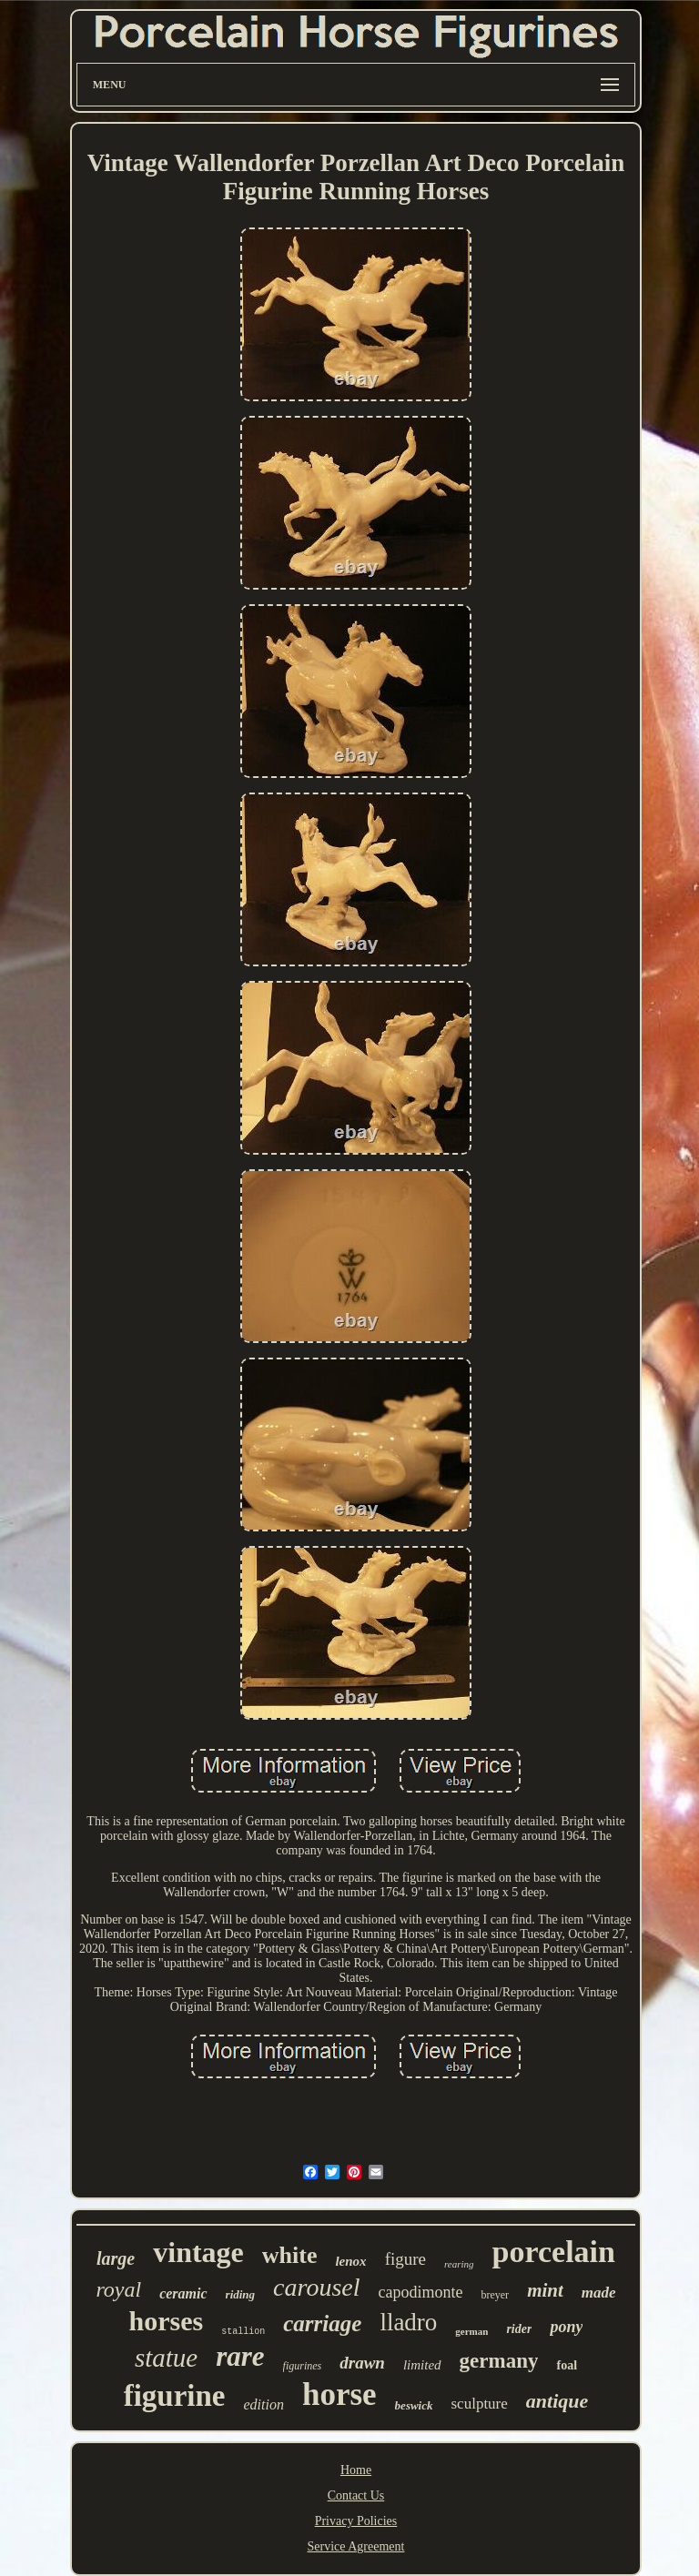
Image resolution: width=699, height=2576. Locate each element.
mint (545, 2290)
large (115, 2258)
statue (166, 2357)
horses (166, 2321)
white (290, 2255)
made (599, 2292)
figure (405, 2258)
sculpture (479, 2403)
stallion (243, 2332)
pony (566, 2327)
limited (422, 2365)
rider (519, 2329)
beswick (414, 2405)
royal (118, 2289)
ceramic (183, 2293)
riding (241, 2294)
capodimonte (420, 2292)
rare (240, 2356)
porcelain (553, 2251)
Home (355, 2470)
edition (264, 2404)
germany (499, 2360)
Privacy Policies (356, 2521)
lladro (408, 2322)
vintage (198, 2252)
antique (557, 2400)
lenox (350, 2261)
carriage (322, 2323)
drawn (362, 2362)
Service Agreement (356, 2546)
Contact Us (356, 2495)
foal (566, 2365)
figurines (302, 2365)
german (471, 2331)
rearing (459, 2263)
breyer (495, 2294)
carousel (316, 2287)
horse (339, 2394)
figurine (175, 2395)
